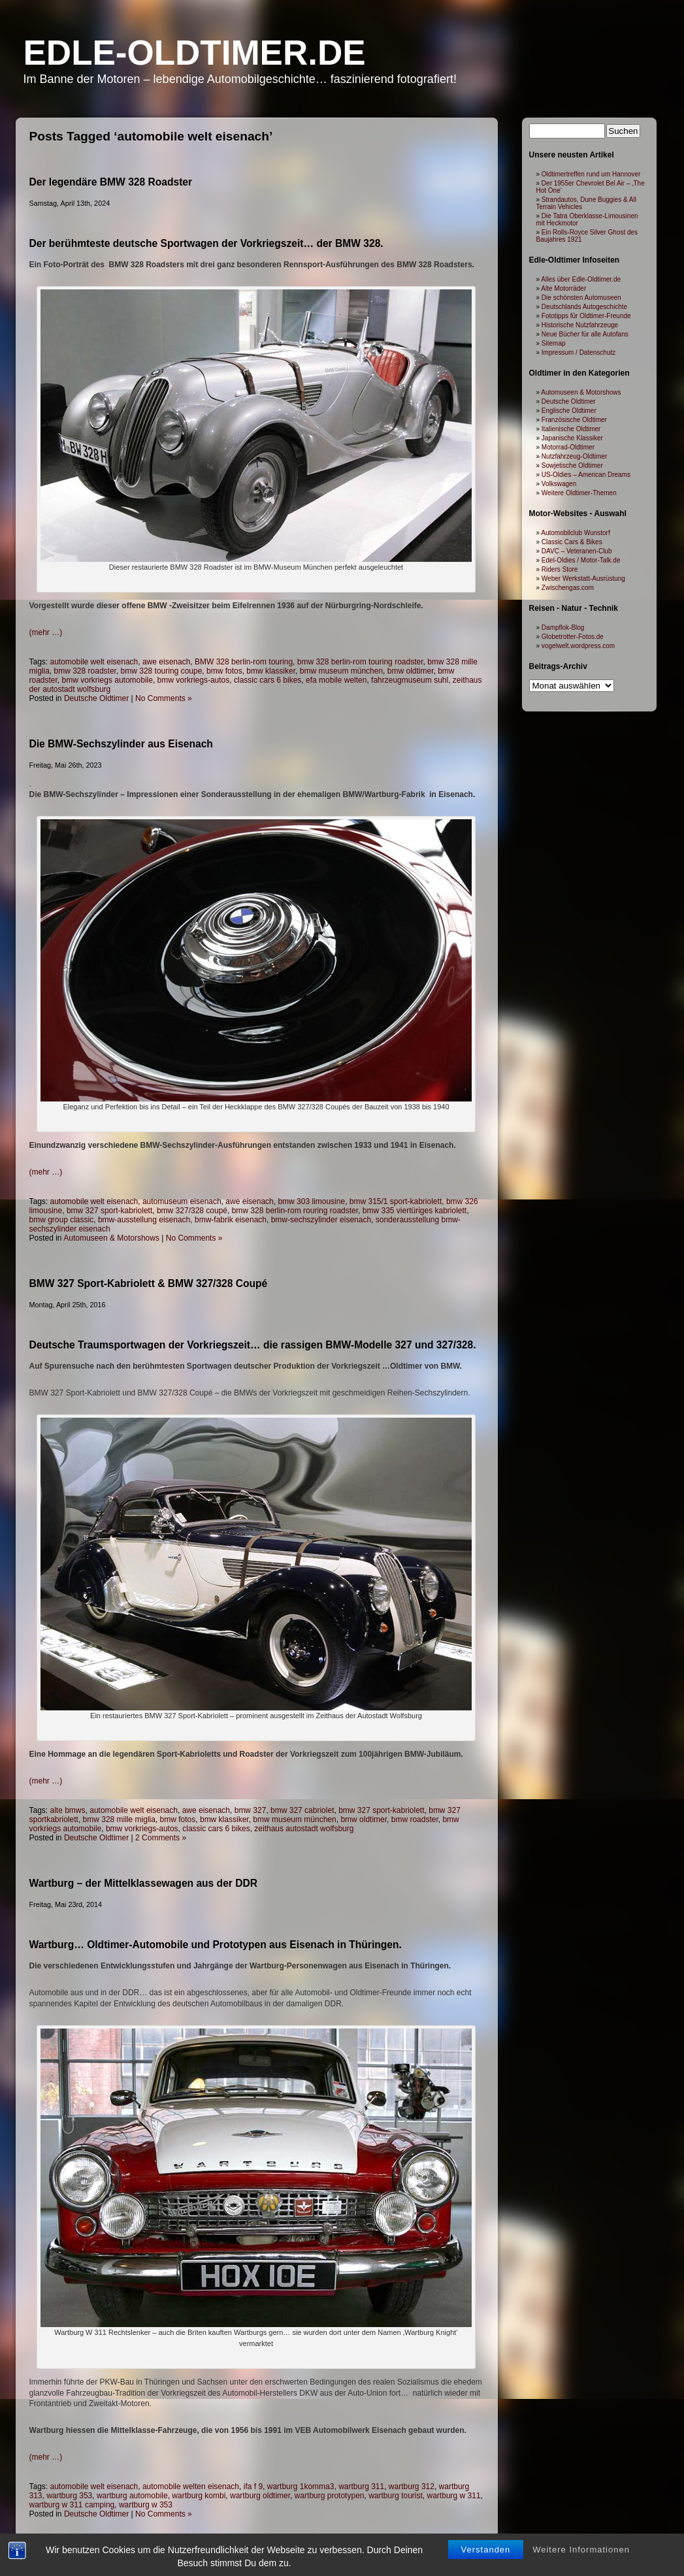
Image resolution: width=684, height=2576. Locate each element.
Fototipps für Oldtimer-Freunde (586, 315)
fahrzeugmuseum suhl (409, 680)
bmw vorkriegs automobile (107, 680)
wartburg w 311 (454, 2495)
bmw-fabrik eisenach (231, 1219)
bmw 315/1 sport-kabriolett (396, 1201)
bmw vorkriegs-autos (193, 680)
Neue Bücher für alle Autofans (585, 334)
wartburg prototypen (330, 2495)
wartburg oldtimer (260, 2495)
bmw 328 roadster (85, 671)
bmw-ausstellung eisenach (144, 1219)
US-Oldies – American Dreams (586, 474)
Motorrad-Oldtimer (568, 447)
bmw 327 (251, 1810)
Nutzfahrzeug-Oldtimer (575, 456)
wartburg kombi (198, 2495)
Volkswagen (559, 483)
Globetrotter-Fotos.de (573, 636)
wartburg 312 (411, 2486)
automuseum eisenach (181, 1201)
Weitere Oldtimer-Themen (579, 493)
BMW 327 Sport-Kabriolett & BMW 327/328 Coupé (148, 1283)
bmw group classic (61, 1219)
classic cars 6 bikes (267, 680)
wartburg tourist (395, 2495)
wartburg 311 (361, 2486)
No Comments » (163, 698)
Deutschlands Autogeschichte (584, 306)
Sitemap (554, 343)
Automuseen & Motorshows (111, 1238)
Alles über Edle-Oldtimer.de (581, 279)
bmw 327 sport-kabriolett (109, 1210)
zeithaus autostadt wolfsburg (303, 1828)
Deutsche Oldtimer (96, 698)
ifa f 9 (253, 2486)
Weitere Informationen (581, 2564)
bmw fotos (224, 671)
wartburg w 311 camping (72, 2504)
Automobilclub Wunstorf (575, 532)
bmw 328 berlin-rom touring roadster (360, 661)
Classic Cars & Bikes (572, 542)
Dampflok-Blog (563, 627)
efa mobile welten (336, 680)
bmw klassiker (270, 671)
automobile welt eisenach (94, 661)
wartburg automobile (132, 2495)
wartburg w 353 (145, 2504)
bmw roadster (414, 1819)
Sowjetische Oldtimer (572, 465)
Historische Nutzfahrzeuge (580, 325)
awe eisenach (166, 661)
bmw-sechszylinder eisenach (321, 1219)
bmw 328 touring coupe (162, 671)
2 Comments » (160, 1837)
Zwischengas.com (568, 587)
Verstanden (486, 2564)
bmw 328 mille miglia (119, 1819)
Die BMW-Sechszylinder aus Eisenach (121, 743)
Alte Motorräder (563, 288)
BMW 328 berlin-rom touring (244, 661)
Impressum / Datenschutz (578, 352)
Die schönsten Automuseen (581, 297)
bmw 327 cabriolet (302, 1810)
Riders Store (560, 569)
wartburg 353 (69, 2495)
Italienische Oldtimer (571, 428)
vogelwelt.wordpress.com (578, 645)
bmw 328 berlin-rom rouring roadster (295, 1210)
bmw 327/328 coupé (192, 1210)
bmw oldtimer (410, 671)
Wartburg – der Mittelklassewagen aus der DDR (143, 1883)
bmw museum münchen (341, 671)
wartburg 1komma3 (300, 2486)
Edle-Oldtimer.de (195, 52)
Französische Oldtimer (574, 419)
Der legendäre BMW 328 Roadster (111, 181)
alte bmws (68, 1810)
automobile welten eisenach (190, 2486)
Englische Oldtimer (569, 410)
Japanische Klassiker (572, 438)
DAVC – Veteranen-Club (577, 551)
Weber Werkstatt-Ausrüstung (583, 578)
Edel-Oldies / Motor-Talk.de (581, 560)
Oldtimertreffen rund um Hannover (591, 174)
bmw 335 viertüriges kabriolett (414, 1210)
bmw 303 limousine (311, 1201)
